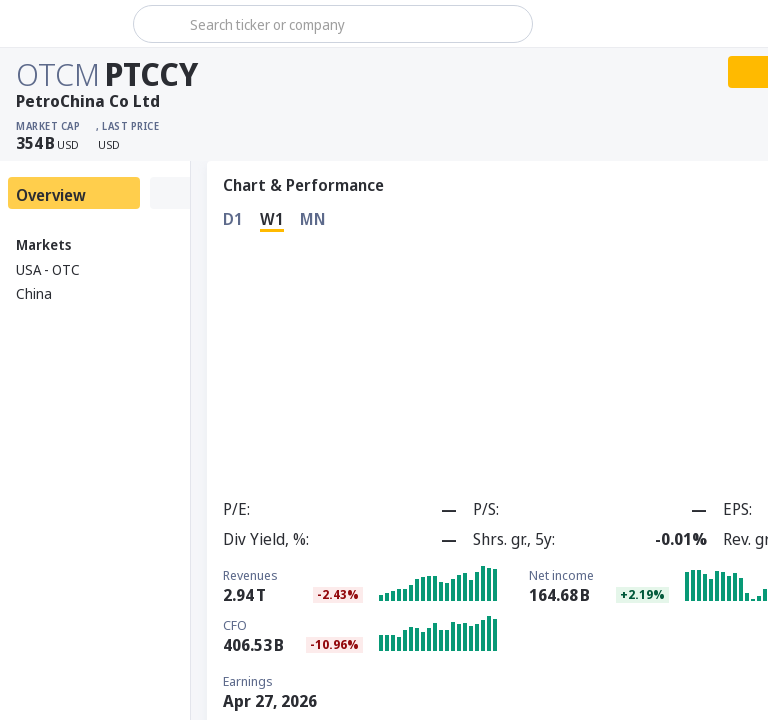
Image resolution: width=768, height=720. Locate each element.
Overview (51, 195)
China (34, 293)
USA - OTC (48, 269)
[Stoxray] (64, 24)
